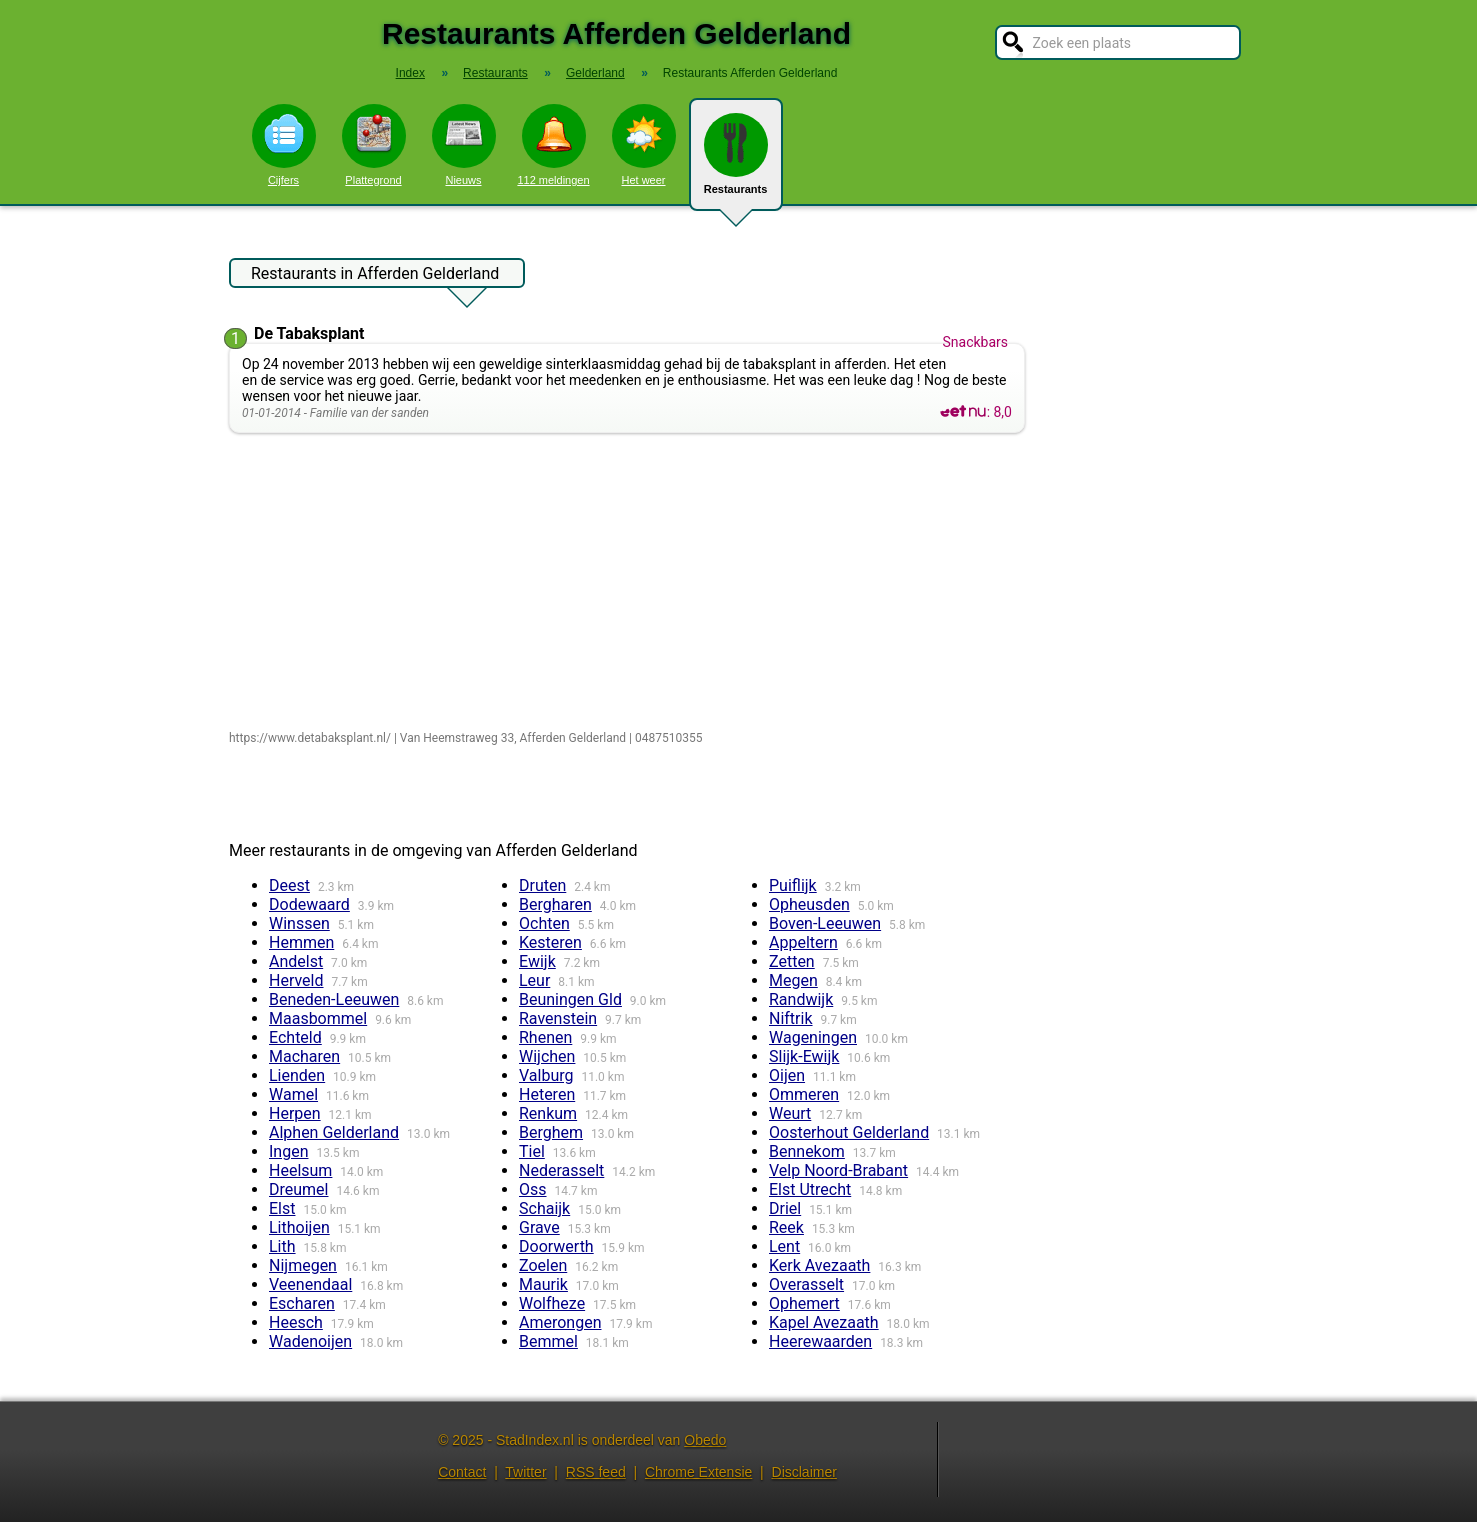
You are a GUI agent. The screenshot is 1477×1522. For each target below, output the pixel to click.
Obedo (705, 1440)
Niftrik (791, 1018)
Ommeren (804, 1094)
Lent (784, 1246)
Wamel (293, 1094)
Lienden (297, 1075)
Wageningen (813, 1037)
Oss (533, 1189)
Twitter (525, 1472)
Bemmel (548, 1341)
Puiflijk (793, 885)
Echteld (295, 1037)
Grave (539, 1227)
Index (410, 73)
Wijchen (547, 1056)
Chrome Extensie (698, 1472)
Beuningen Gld (570, 999)
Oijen (787, 1075)
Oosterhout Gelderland (849, 1132)
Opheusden (809, 904)
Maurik (543, 1284)
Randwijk (801, 999)
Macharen (304, 1056)
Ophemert (804, 1303)
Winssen (299, 923)
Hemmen (301, 942)
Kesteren (550, 942)
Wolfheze (552, 1303)
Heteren (547, 1094)
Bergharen (555, 904)
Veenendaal (310, 1284)
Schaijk (544, 1208)
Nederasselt (561, 1170)
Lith (282, 1246)
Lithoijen (299, 1227)
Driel (785, 1208)
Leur (534, 980)
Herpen (295, 1113)
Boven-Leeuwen (825, 923)
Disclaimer (804, 1472)
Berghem (551, 1132)
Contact (462, 1472)
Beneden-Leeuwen (334, 999)
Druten (542, 885)
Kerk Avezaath (819, 1265)
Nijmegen (303, 1265)
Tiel (532, 1151)
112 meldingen (553, 145)
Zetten (792, 961)
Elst (282, 1208)
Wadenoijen (310, 1341)
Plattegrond (374, 145)
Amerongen (560, 1322)
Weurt (790, 1113)
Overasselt (806, 1284)
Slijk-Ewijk (804, 1056)
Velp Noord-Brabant (838, 1170)
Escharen (302, 1303)
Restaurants (736, 162)
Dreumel (298, 1189)
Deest (289, 885)
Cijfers (284, 145)
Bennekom (807, 1151)
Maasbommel (318, 1018)
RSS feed (596, 1472)
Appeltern (803, 942)
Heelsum (300, 1170)
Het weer (644, 145)
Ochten (544, 923)
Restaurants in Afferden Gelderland (375, 276)
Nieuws (464, 145)
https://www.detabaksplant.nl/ (310, 738)
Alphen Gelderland (334, 1132)
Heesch (296, 1322)
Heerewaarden (820, 1341)
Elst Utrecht (810, 1189)
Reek (786, 1227)
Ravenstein (558, 1018)
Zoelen (543, 1265)
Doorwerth (556, 1246)
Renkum (548, 1113)
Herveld (296, 980)
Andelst (296, 961)
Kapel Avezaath (824, 1322)
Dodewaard (309, 904)
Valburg (546, 1075)
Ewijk (537, 961)
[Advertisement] (631, 583)
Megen (793, 980)
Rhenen (545, 1037)
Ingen (289, 1151)
